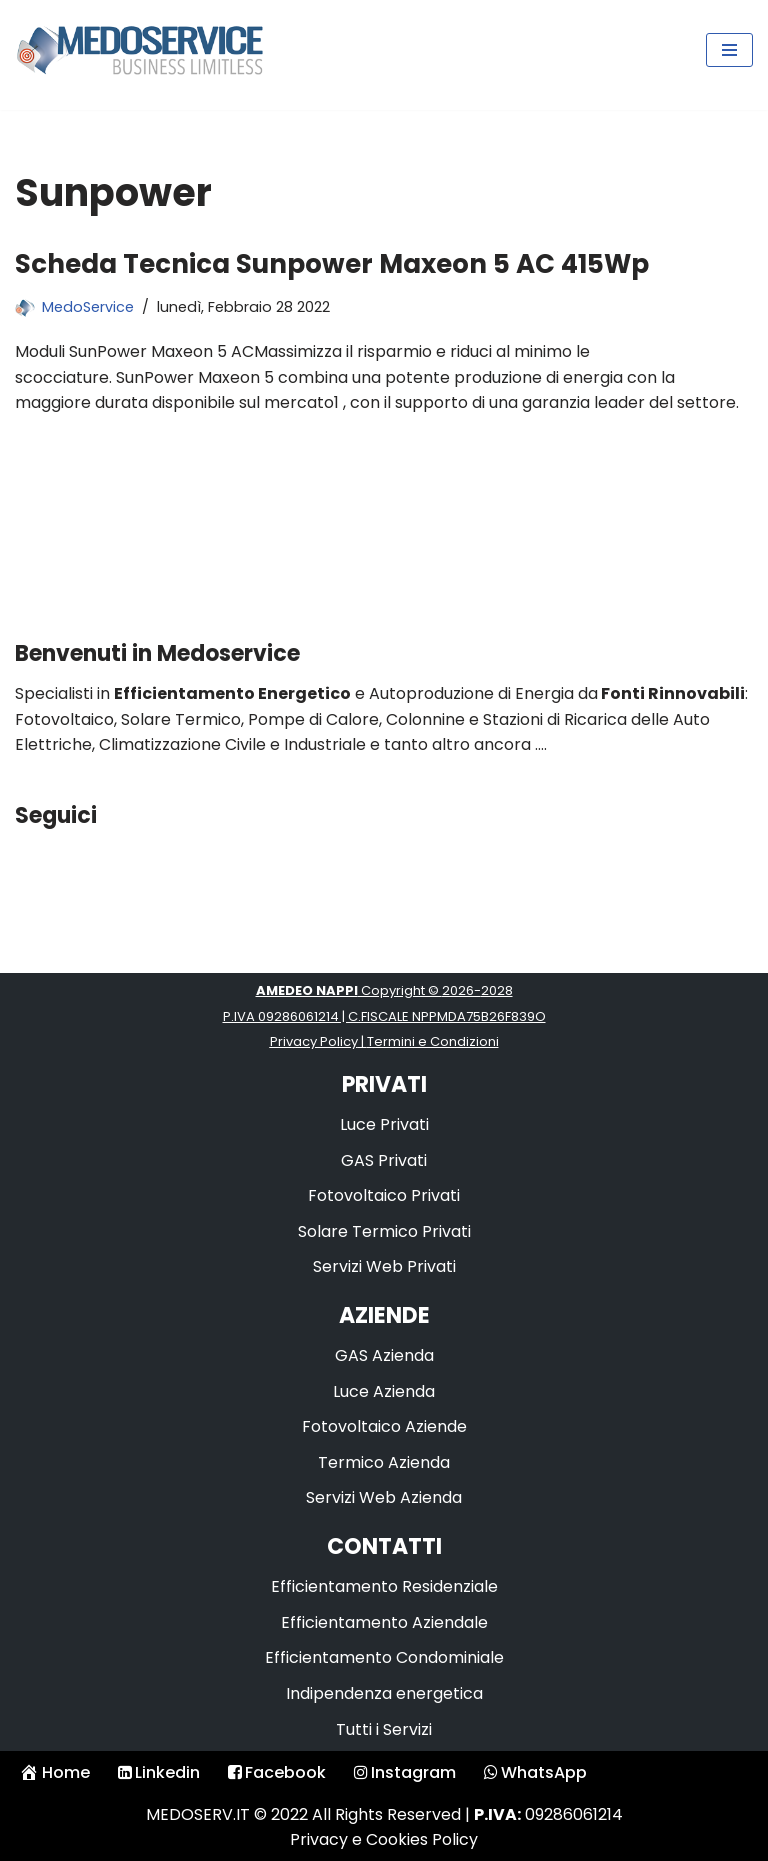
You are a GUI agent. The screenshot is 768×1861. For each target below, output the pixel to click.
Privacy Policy (314, 1041)
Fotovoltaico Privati (384, 1195)
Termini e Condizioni (433, 1041)
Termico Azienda (384, 1462)
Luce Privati (384, 1124)
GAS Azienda (384, 1355)
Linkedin (159, 1772)
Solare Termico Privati (384, 1231)
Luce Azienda (384, 1391)
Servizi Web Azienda (384, 1497)
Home (54, 1772)
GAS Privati (384, 1160)
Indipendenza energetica (384, 1693)
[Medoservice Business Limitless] (140, 50)
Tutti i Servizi (384, 1729)
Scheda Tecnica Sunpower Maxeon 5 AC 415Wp (332, 264)
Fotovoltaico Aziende (384, 1426)
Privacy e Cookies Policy (384, 1839)
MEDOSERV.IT (198, 1814)
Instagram (405, 1772)
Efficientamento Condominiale (384, 1657)
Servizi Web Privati (384, 1266)
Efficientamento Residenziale (384, 1586)
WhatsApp (535, 1772)
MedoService (88, 307)
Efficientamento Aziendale (384, 1622)
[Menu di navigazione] (729, 50)
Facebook (277, 1772)
